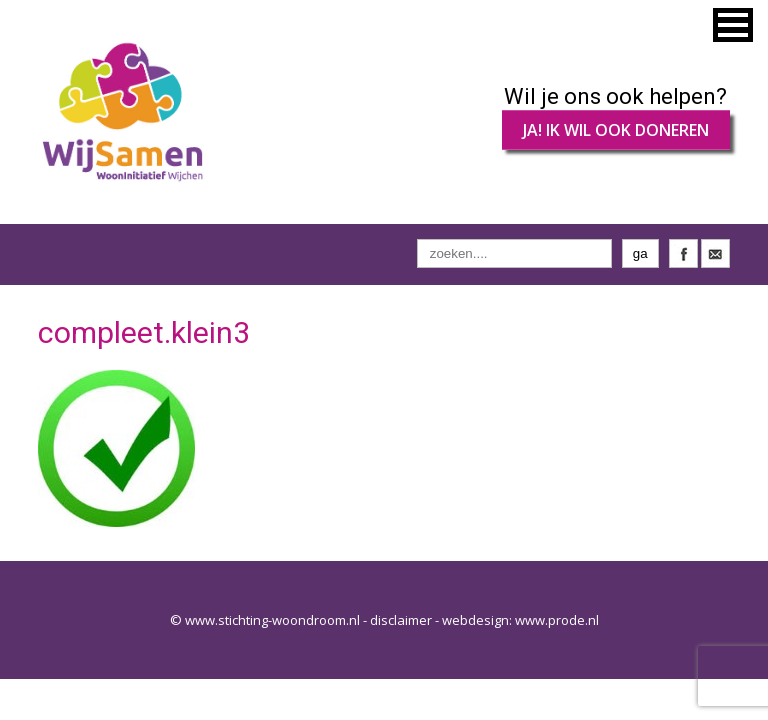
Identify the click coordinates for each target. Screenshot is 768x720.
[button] (733, 25)
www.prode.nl (557, 620)
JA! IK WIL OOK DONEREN (616, 130)
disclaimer (401, 620)
